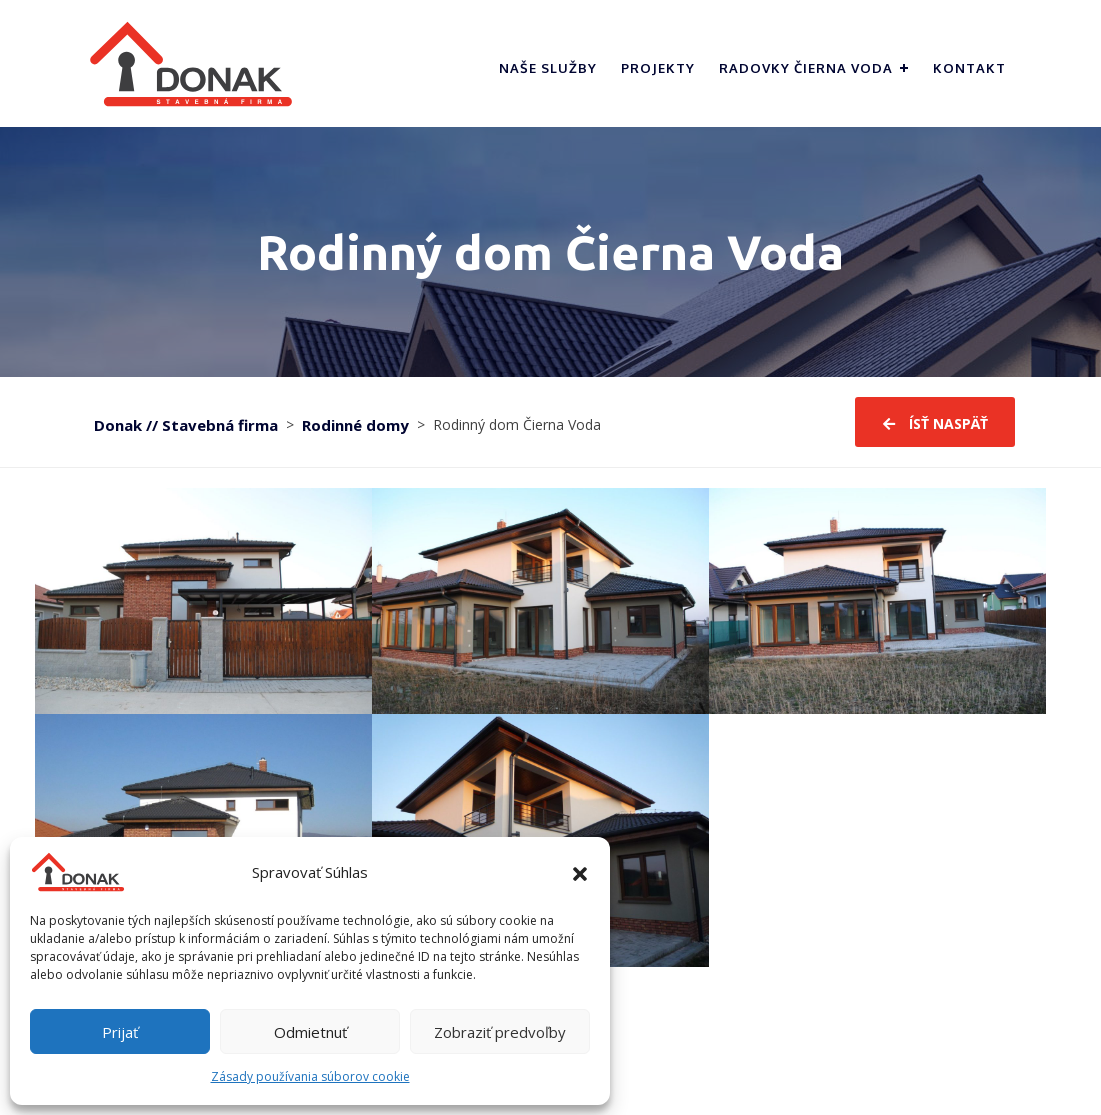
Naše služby (548, 68)
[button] (580, 872)
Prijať (120, 1032)
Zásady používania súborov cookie (310, 1076)
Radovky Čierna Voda (806, 68)
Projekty (658, 68)
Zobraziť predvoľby (500, 1032)
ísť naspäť (935, 424)
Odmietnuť (310, 1032)
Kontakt (969, 68)
